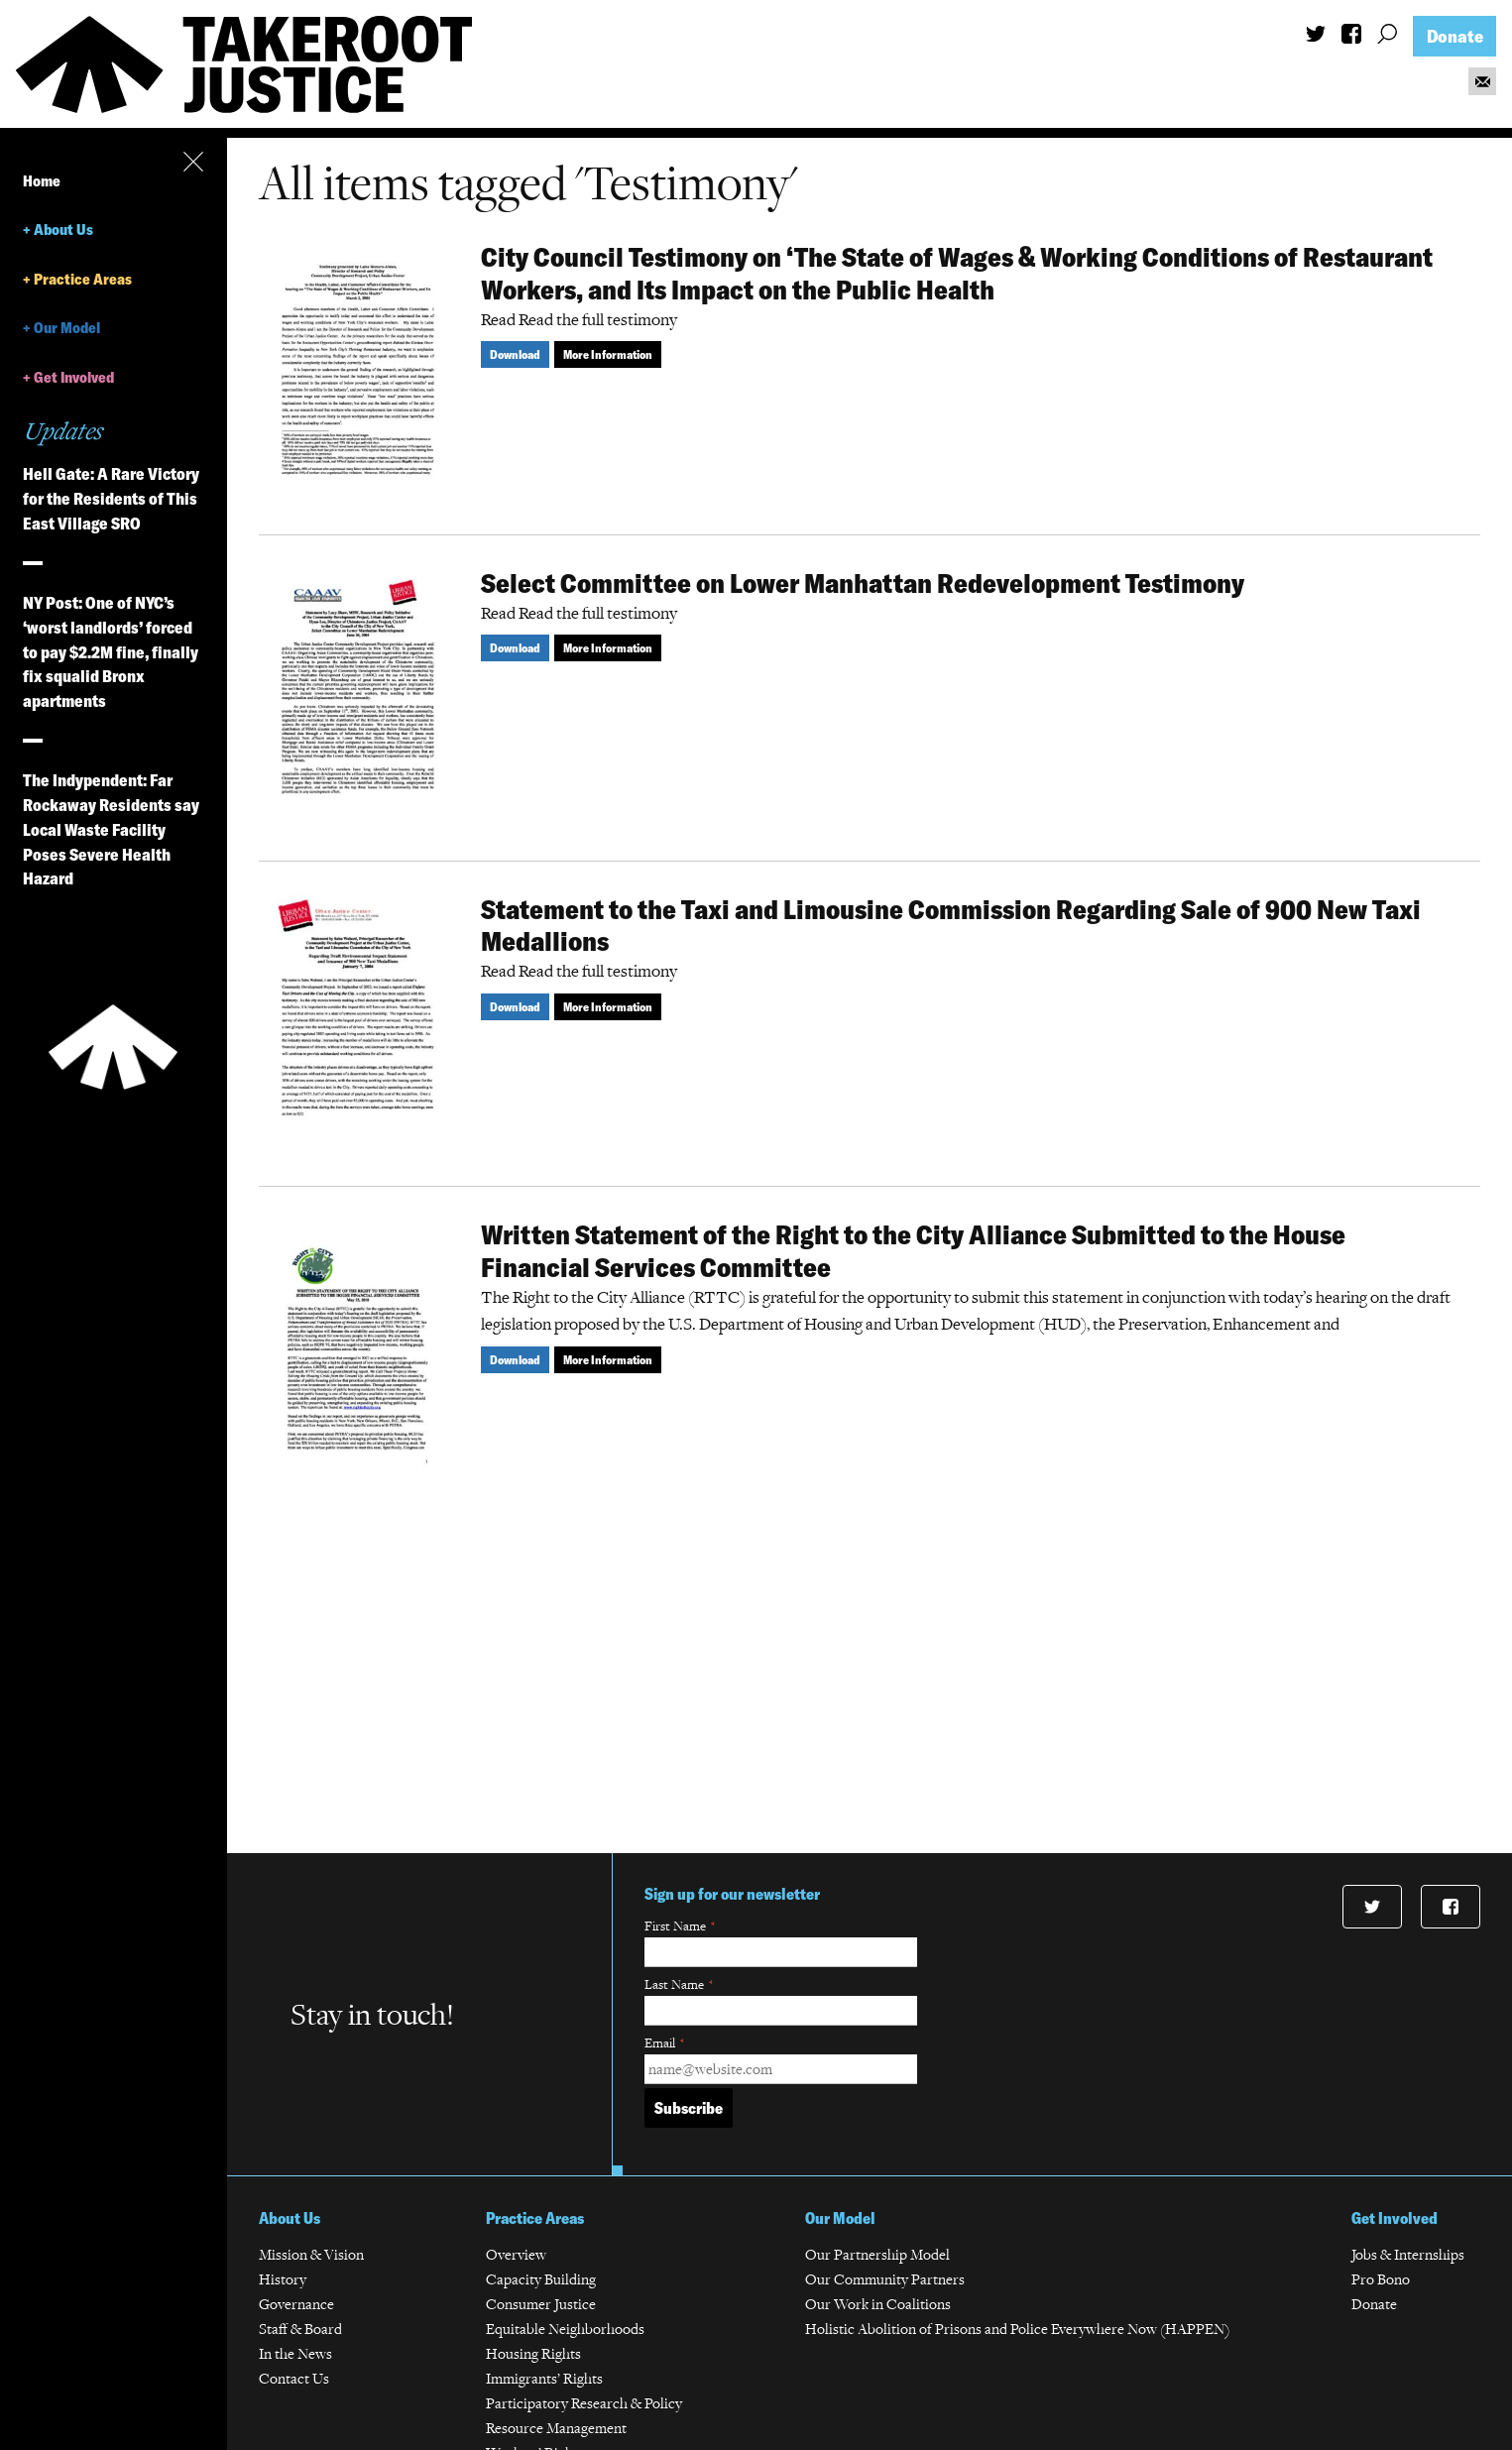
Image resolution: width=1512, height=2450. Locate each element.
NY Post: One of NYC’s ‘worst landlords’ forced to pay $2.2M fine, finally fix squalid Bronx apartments (110, 652)
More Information (607, 354)
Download (515, 354)
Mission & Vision (311, 2254)
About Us (63, 229)
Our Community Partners (885, 2279)
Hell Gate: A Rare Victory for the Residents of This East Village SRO (111, 498)
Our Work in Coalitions (878, 2303)
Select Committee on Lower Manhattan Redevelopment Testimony (862, 583)
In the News (295, 2353)
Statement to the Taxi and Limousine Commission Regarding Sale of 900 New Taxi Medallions (951, 925)
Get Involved (74, 377)
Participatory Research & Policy (584, 2402)
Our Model (67, 327)
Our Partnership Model (877, 2254)
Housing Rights (533, 2353)
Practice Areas (83, 279)
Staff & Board (300, 2328)
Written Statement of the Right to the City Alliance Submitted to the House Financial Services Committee (913, 1251)
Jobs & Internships (1407, 2254)
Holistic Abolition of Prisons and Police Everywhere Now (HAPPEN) (1017, 2328)
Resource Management (556, 2427)
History (282, 2279)
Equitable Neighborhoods (565, 2328)
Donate (1455, 36)
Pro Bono (1380, 2279)
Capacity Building (541, 2279)
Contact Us (294, 2378)
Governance (296, 2303)
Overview (516, 2254)
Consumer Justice (541, 2303)
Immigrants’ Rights (544, 2378)
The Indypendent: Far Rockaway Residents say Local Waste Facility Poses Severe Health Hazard (111, 829)
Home (41, 181)
